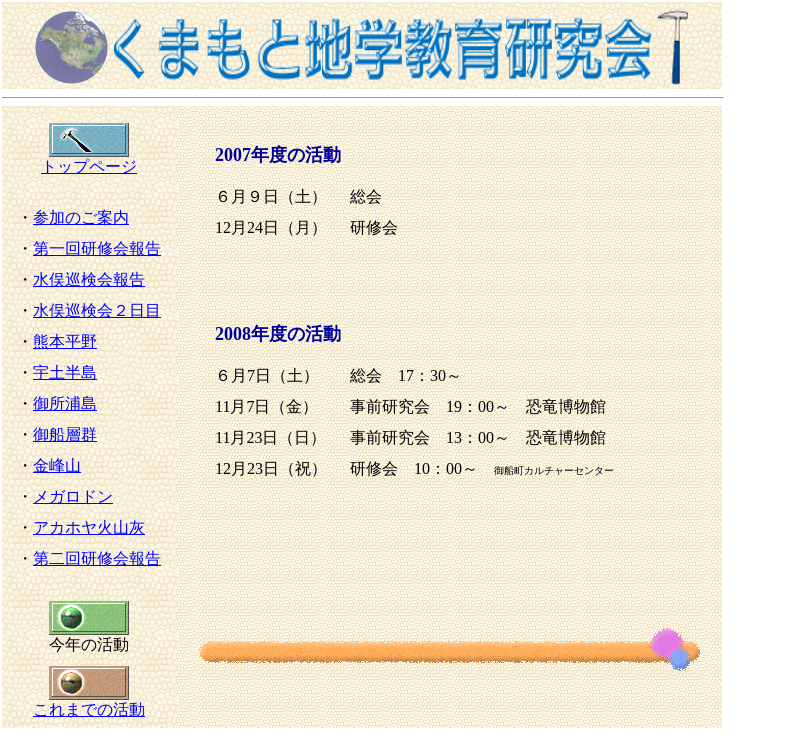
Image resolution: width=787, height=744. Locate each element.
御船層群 (65, 434)
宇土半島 (65, 372)
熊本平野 (65, 341)
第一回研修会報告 (97, 248)
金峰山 (57, 465)
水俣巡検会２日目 (97, 310)
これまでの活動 (89, 702)
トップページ (89, 159)
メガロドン (73, 496)
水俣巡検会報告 (89, 279)
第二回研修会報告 (97, 558)
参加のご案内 (81, 217)
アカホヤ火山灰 (89, 527)
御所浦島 (65, 403)
